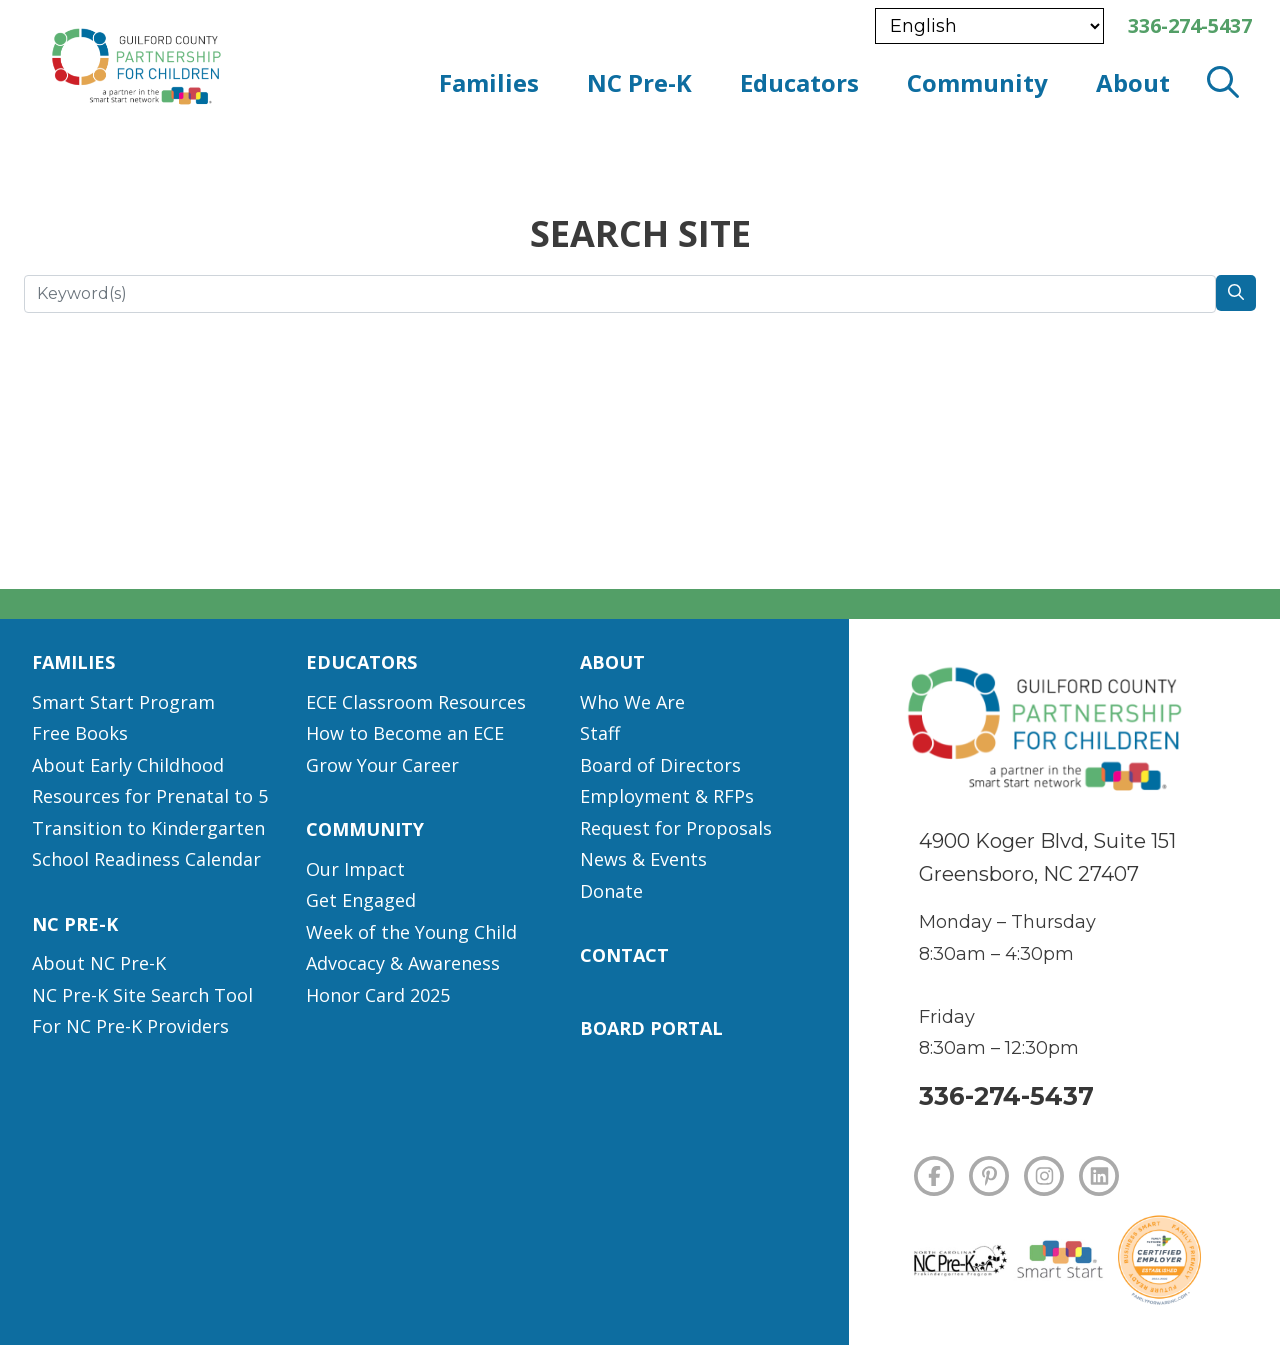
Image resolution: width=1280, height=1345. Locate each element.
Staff (600, 733)
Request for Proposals (676, 828)
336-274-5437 (1006, 1096)
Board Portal (651, 1028)
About (612, 662)
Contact (624, 955)
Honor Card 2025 (378, 995)
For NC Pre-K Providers (130, 1026)
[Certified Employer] (1159, 1260)
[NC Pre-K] (959, 1261)
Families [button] (489, 82)
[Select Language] (989, 26)
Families (73, 662)
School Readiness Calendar (146, 859)
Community (365, 829)
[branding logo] (221, 61)
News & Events (643, 859)
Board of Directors (660, 765)
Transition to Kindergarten (148, 828)
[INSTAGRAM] (1044, 1176)
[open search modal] (1223, 83)
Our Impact (355, 869)
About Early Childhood (128, 765)
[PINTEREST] (989, 1176)
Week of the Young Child (411, 932)
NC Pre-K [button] (639, 82)
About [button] (1133, 82)
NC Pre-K (75, 924)
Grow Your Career (382, 765)
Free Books (80, 733)
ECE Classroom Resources (416, 702)
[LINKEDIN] (1099, 1176)
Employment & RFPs (667, 796)
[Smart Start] (1060, 1260)
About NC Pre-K (99, 963)
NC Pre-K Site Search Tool (142, 995)
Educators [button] (799, 82)
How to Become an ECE (405, 733)
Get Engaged (361, 900)
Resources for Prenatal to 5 (150, 796)
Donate (611, 891)
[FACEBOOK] (934, 1176)
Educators (361, 662)
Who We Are (632, 702)
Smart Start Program (123, 702)
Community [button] (977, 82)
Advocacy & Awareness (403, 963)
